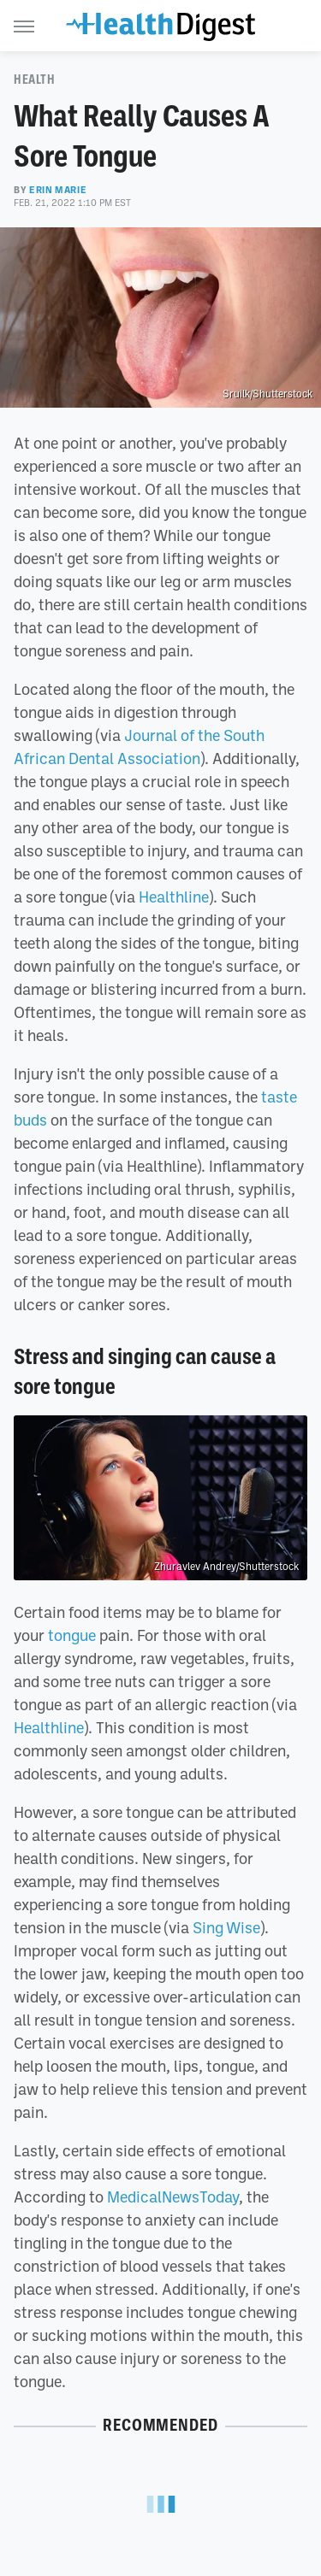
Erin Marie (57, 190)
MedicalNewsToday (173, 2196)
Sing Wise (226, 1927)
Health (35, 79)
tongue (72, 1635)
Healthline (174, 896)
